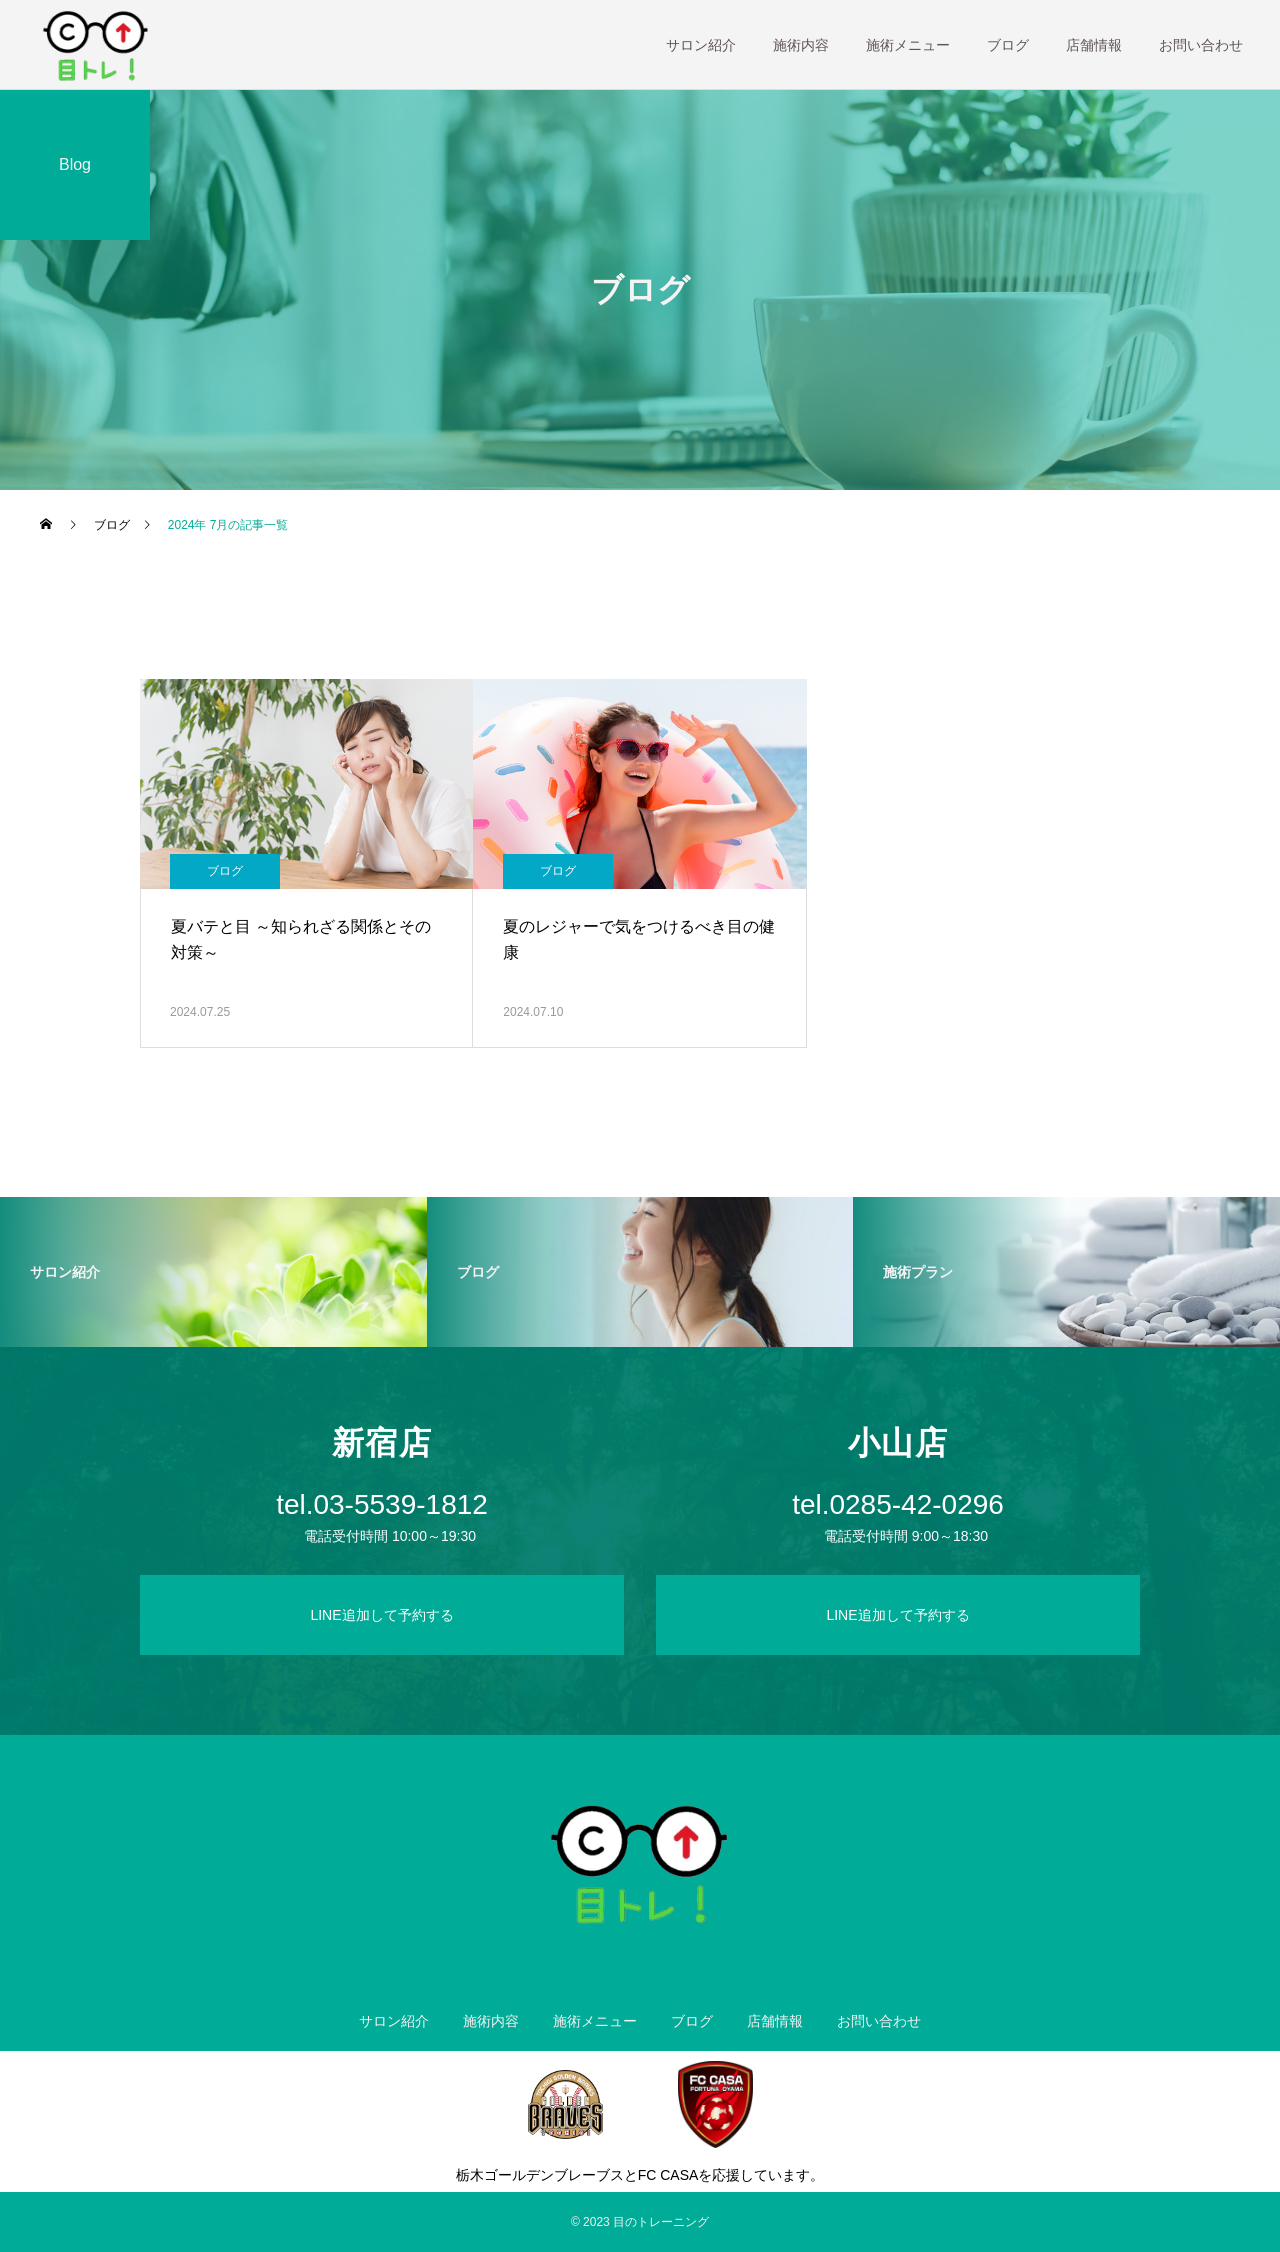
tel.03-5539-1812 (382, 1504)
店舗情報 (1094, 45)
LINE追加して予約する (381, 1615)
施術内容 (801, 45)
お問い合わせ (1201, 45)
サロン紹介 (701, 45)
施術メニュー (908, 45)
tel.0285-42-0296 (898, 1504)
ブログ (1008, 45)
